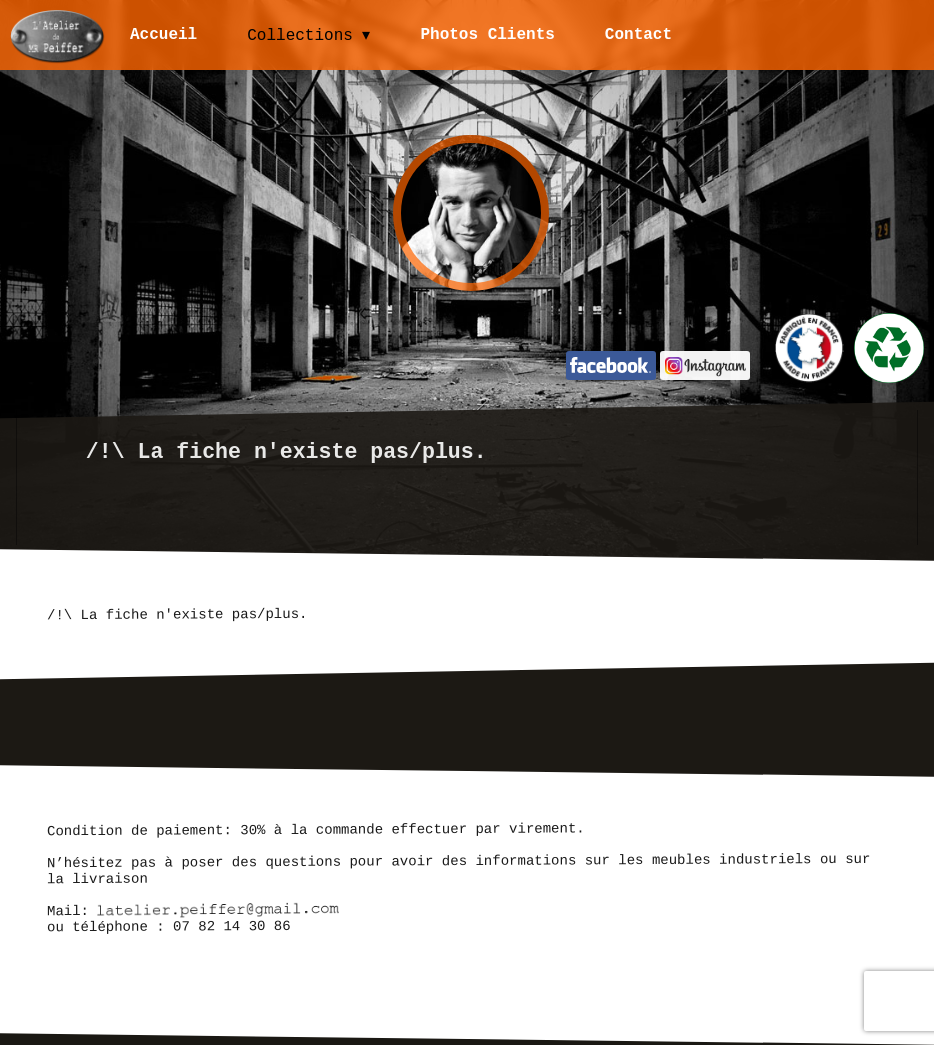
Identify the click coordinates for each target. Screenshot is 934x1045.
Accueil (163, 35)
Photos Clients (489, 35)
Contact (639, 35)
